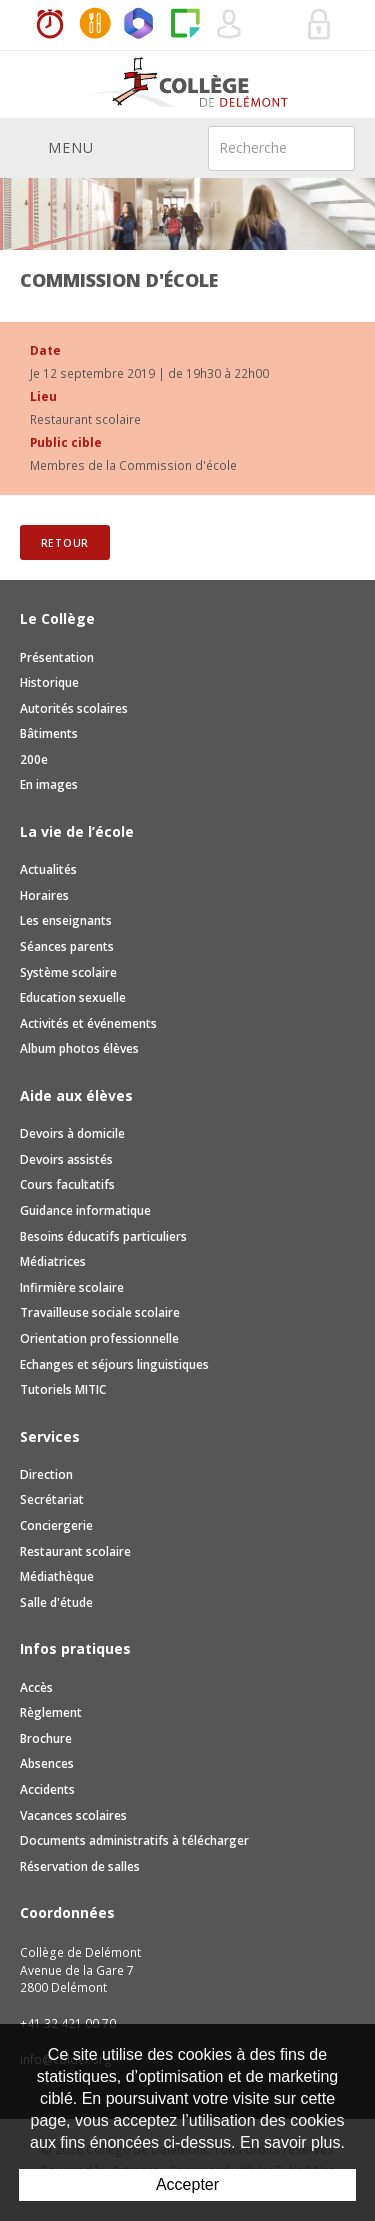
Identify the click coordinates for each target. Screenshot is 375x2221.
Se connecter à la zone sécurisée (320, 25)
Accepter (187, 2184)
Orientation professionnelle (99, 1338)
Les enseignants (66, 920)
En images (49, 784)
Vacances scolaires (73, 1815)
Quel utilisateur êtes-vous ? (230, 25)
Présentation (57, 657)
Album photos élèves (79, 1048)
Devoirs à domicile (72, 1133)
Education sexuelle (73, 997)
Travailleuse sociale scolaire (100, 1312)
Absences (47, 1763)
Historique (49, 682)
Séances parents (67, 946)
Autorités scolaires (74, 708)
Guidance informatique (85, 1210)
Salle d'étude (56, 1602)
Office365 (140, 25)
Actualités (48, 869)
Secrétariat (52, 1499)
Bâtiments (49, 733)
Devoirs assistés (66, 1159)
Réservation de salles (275, 25)
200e (34, 759)
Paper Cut (185, 25)
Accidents (47, 1789)
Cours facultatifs (67, 1184)
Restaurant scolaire (75, 1551)
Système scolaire (68, 972)
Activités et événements (88, 1023)
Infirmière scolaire (72, 1287)
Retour (65, 543)
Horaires (50, 25)
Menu (57, 147)
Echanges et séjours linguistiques (114, 1364)
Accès (36, 1687)
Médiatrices (53, 1261)
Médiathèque (57, 1576)
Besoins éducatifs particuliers (103, 1236)
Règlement (51, 1712)
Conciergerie (56, 1525)
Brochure (46, 1738)
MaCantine (95, 25)
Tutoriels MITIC (63, 1389)
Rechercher (327, 147)
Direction (46, 1474)
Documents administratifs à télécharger (134, 1840)
